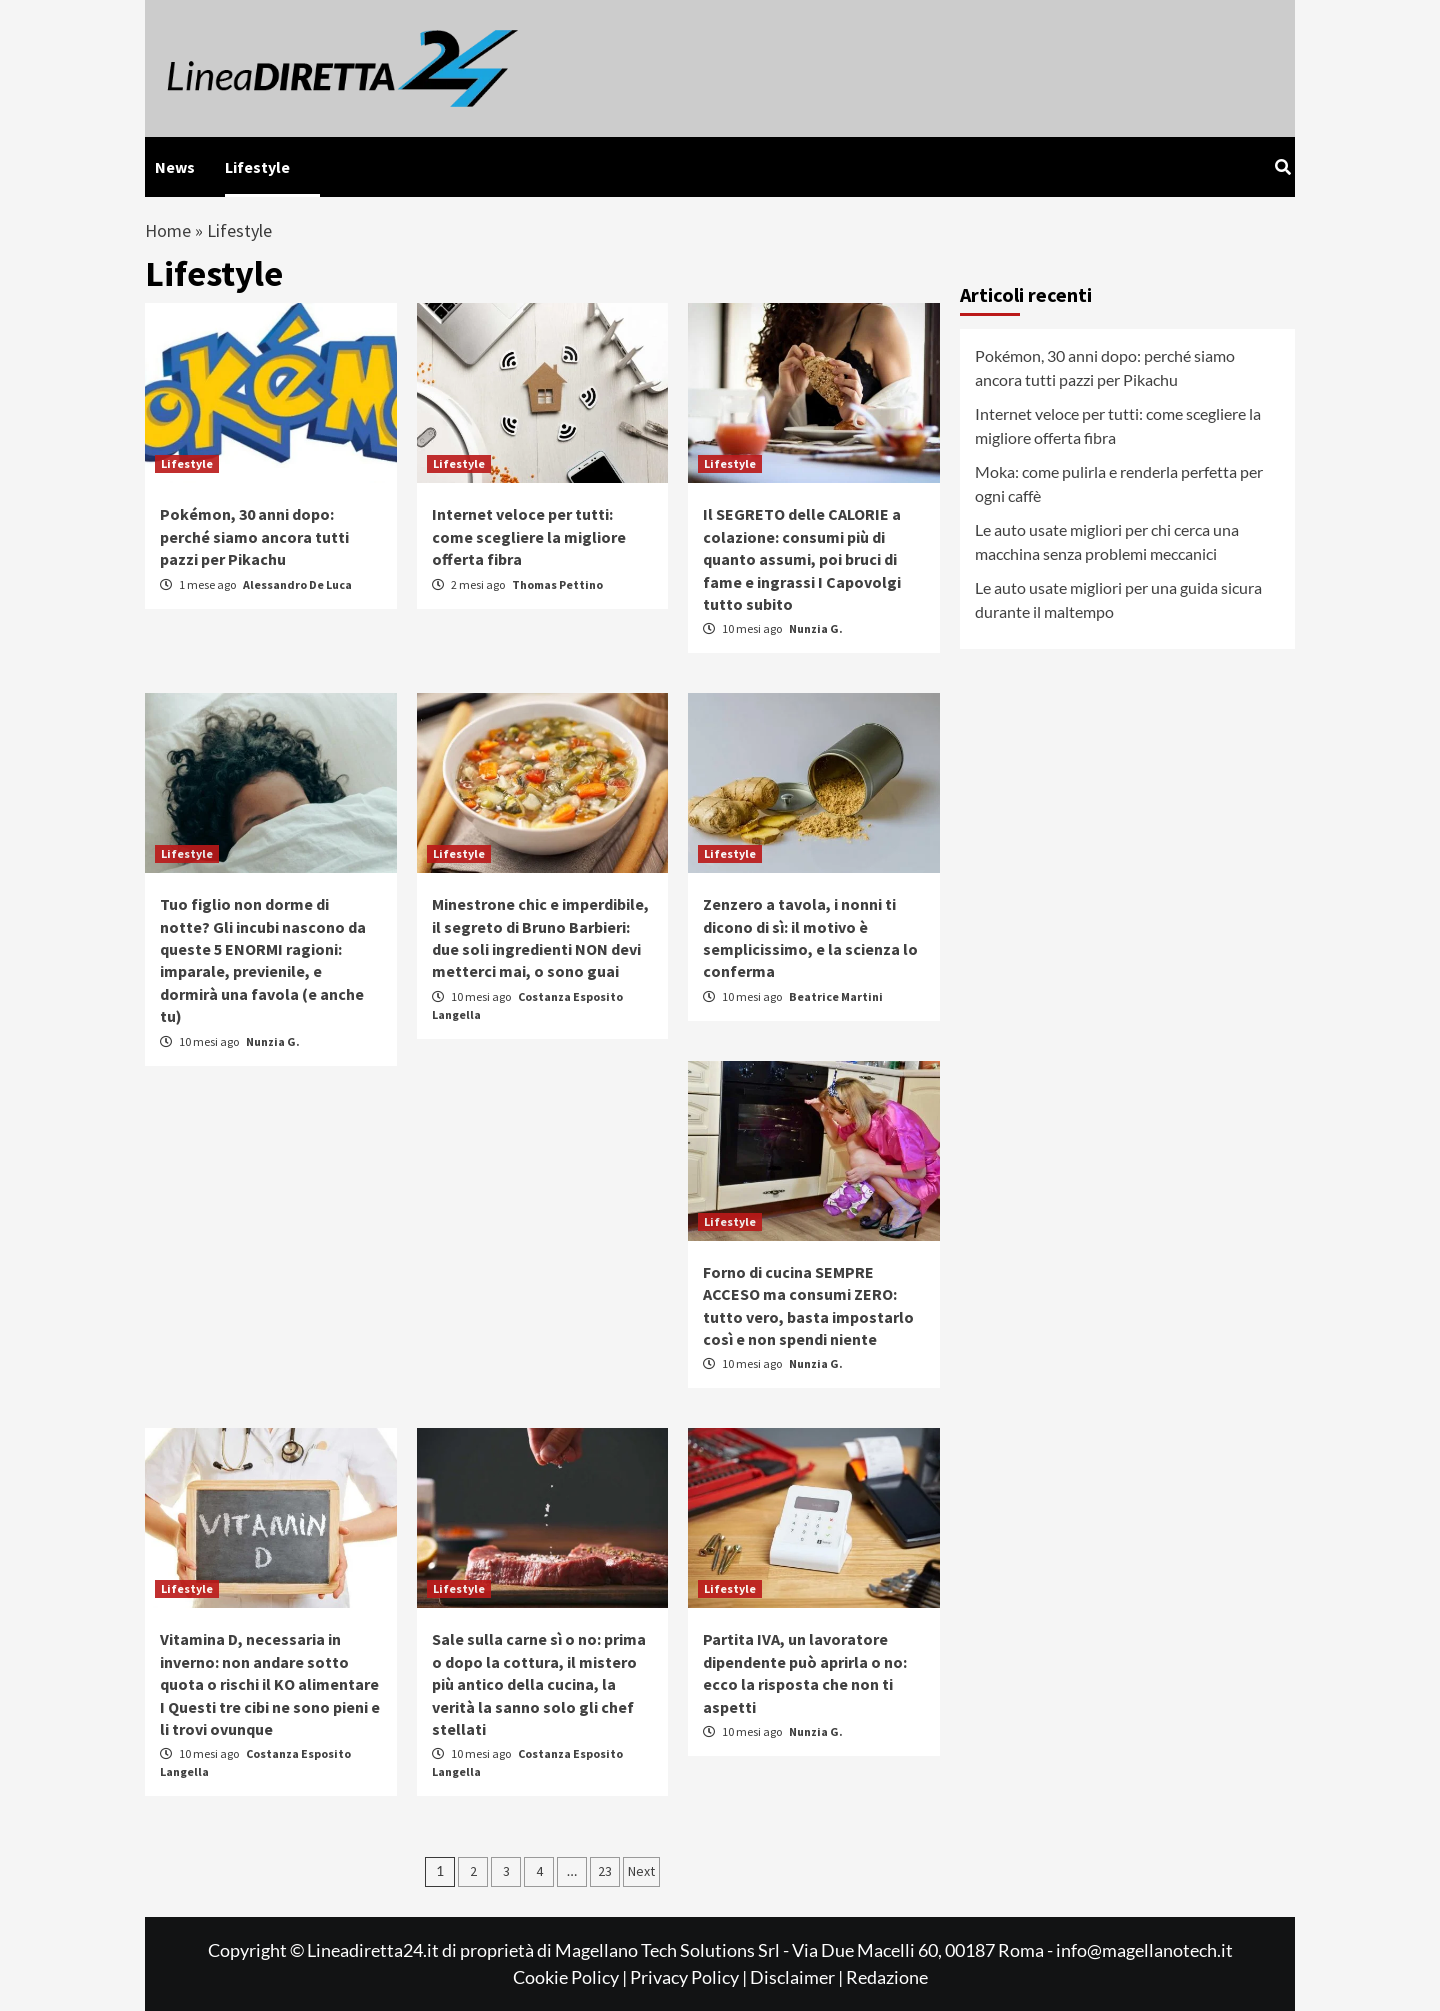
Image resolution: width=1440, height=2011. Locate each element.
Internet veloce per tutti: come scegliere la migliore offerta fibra (529, 536)
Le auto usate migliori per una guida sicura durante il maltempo (1118, 599)
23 (605, 1871)
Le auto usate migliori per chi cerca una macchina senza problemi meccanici (1107, 541)
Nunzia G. (816, 628)
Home (168, 230)
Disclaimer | (798, 1977)
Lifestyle (257, 167)
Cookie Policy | (571, 1977)
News (175, 167)
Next (641, 1871)
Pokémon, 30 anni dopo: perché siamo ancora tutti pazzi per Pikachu (254, 536)
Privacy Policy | (690, 1977)
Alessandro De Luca (297, 584)
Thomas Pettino (557, 584)
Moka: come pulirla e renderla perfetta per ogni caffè (1119, 483)
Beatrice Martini (836, 996)
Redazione (887, 1977)
